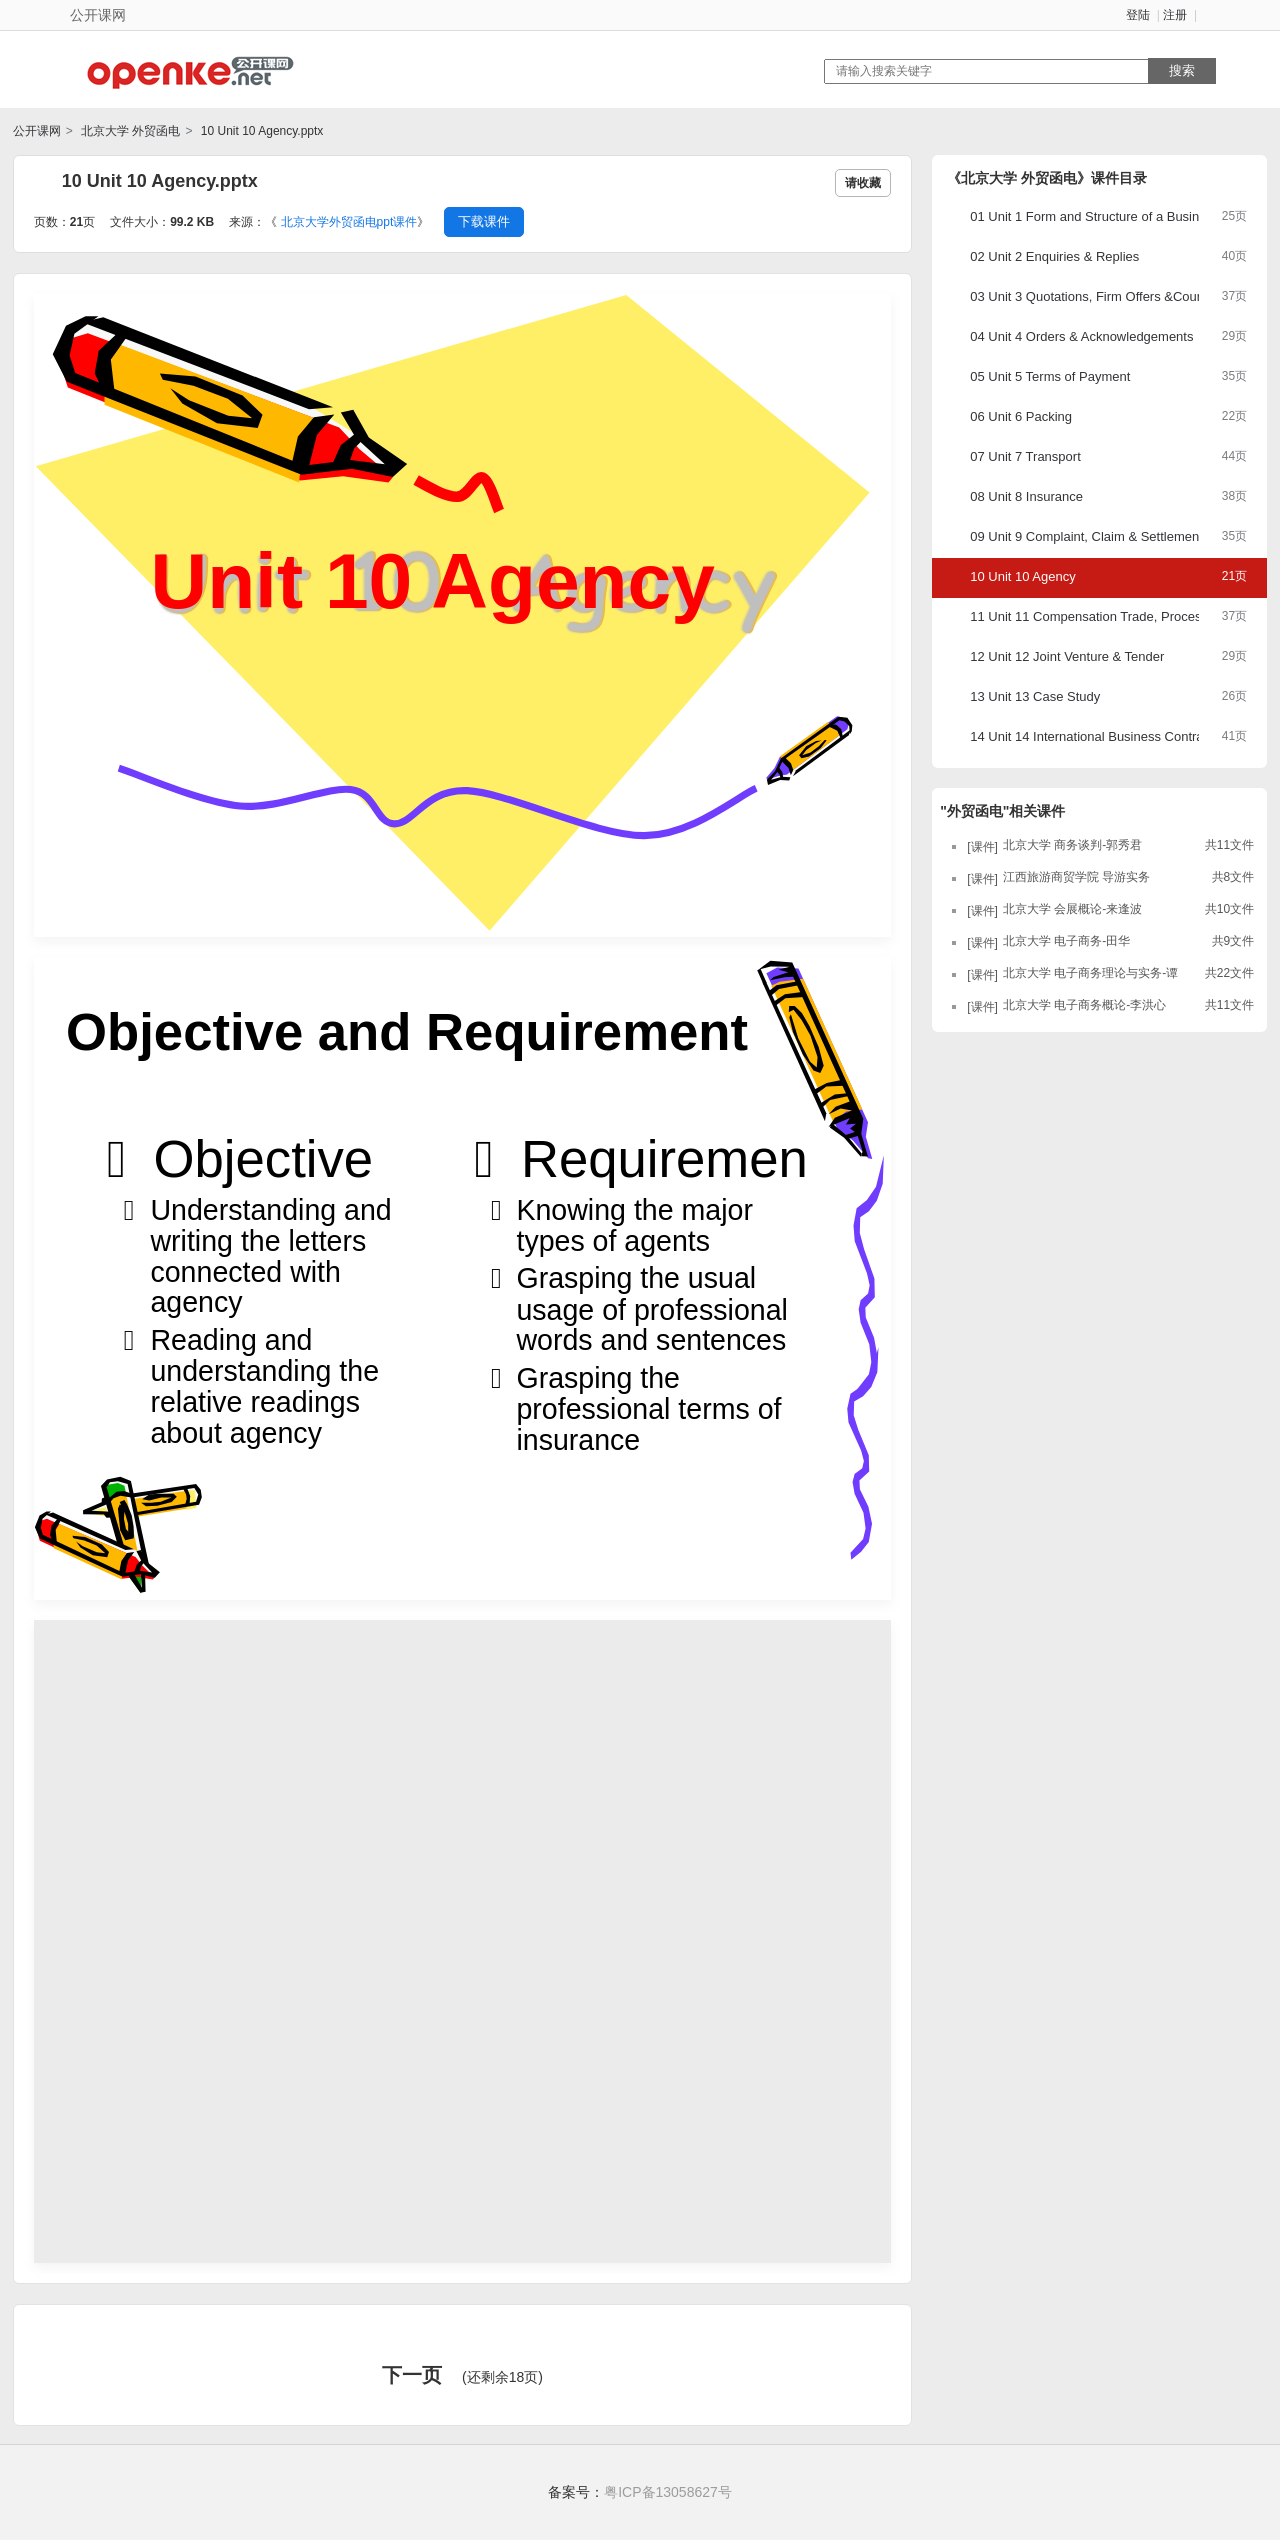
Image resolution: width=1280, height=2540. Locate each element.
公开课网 (37, 131)
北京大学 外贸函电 (129, 131)
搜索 (1182, 70)
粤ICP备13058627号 (668, 2492)
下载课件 (484, 221)
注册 (1175, 15)
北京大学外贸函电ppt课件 (349, 222)
